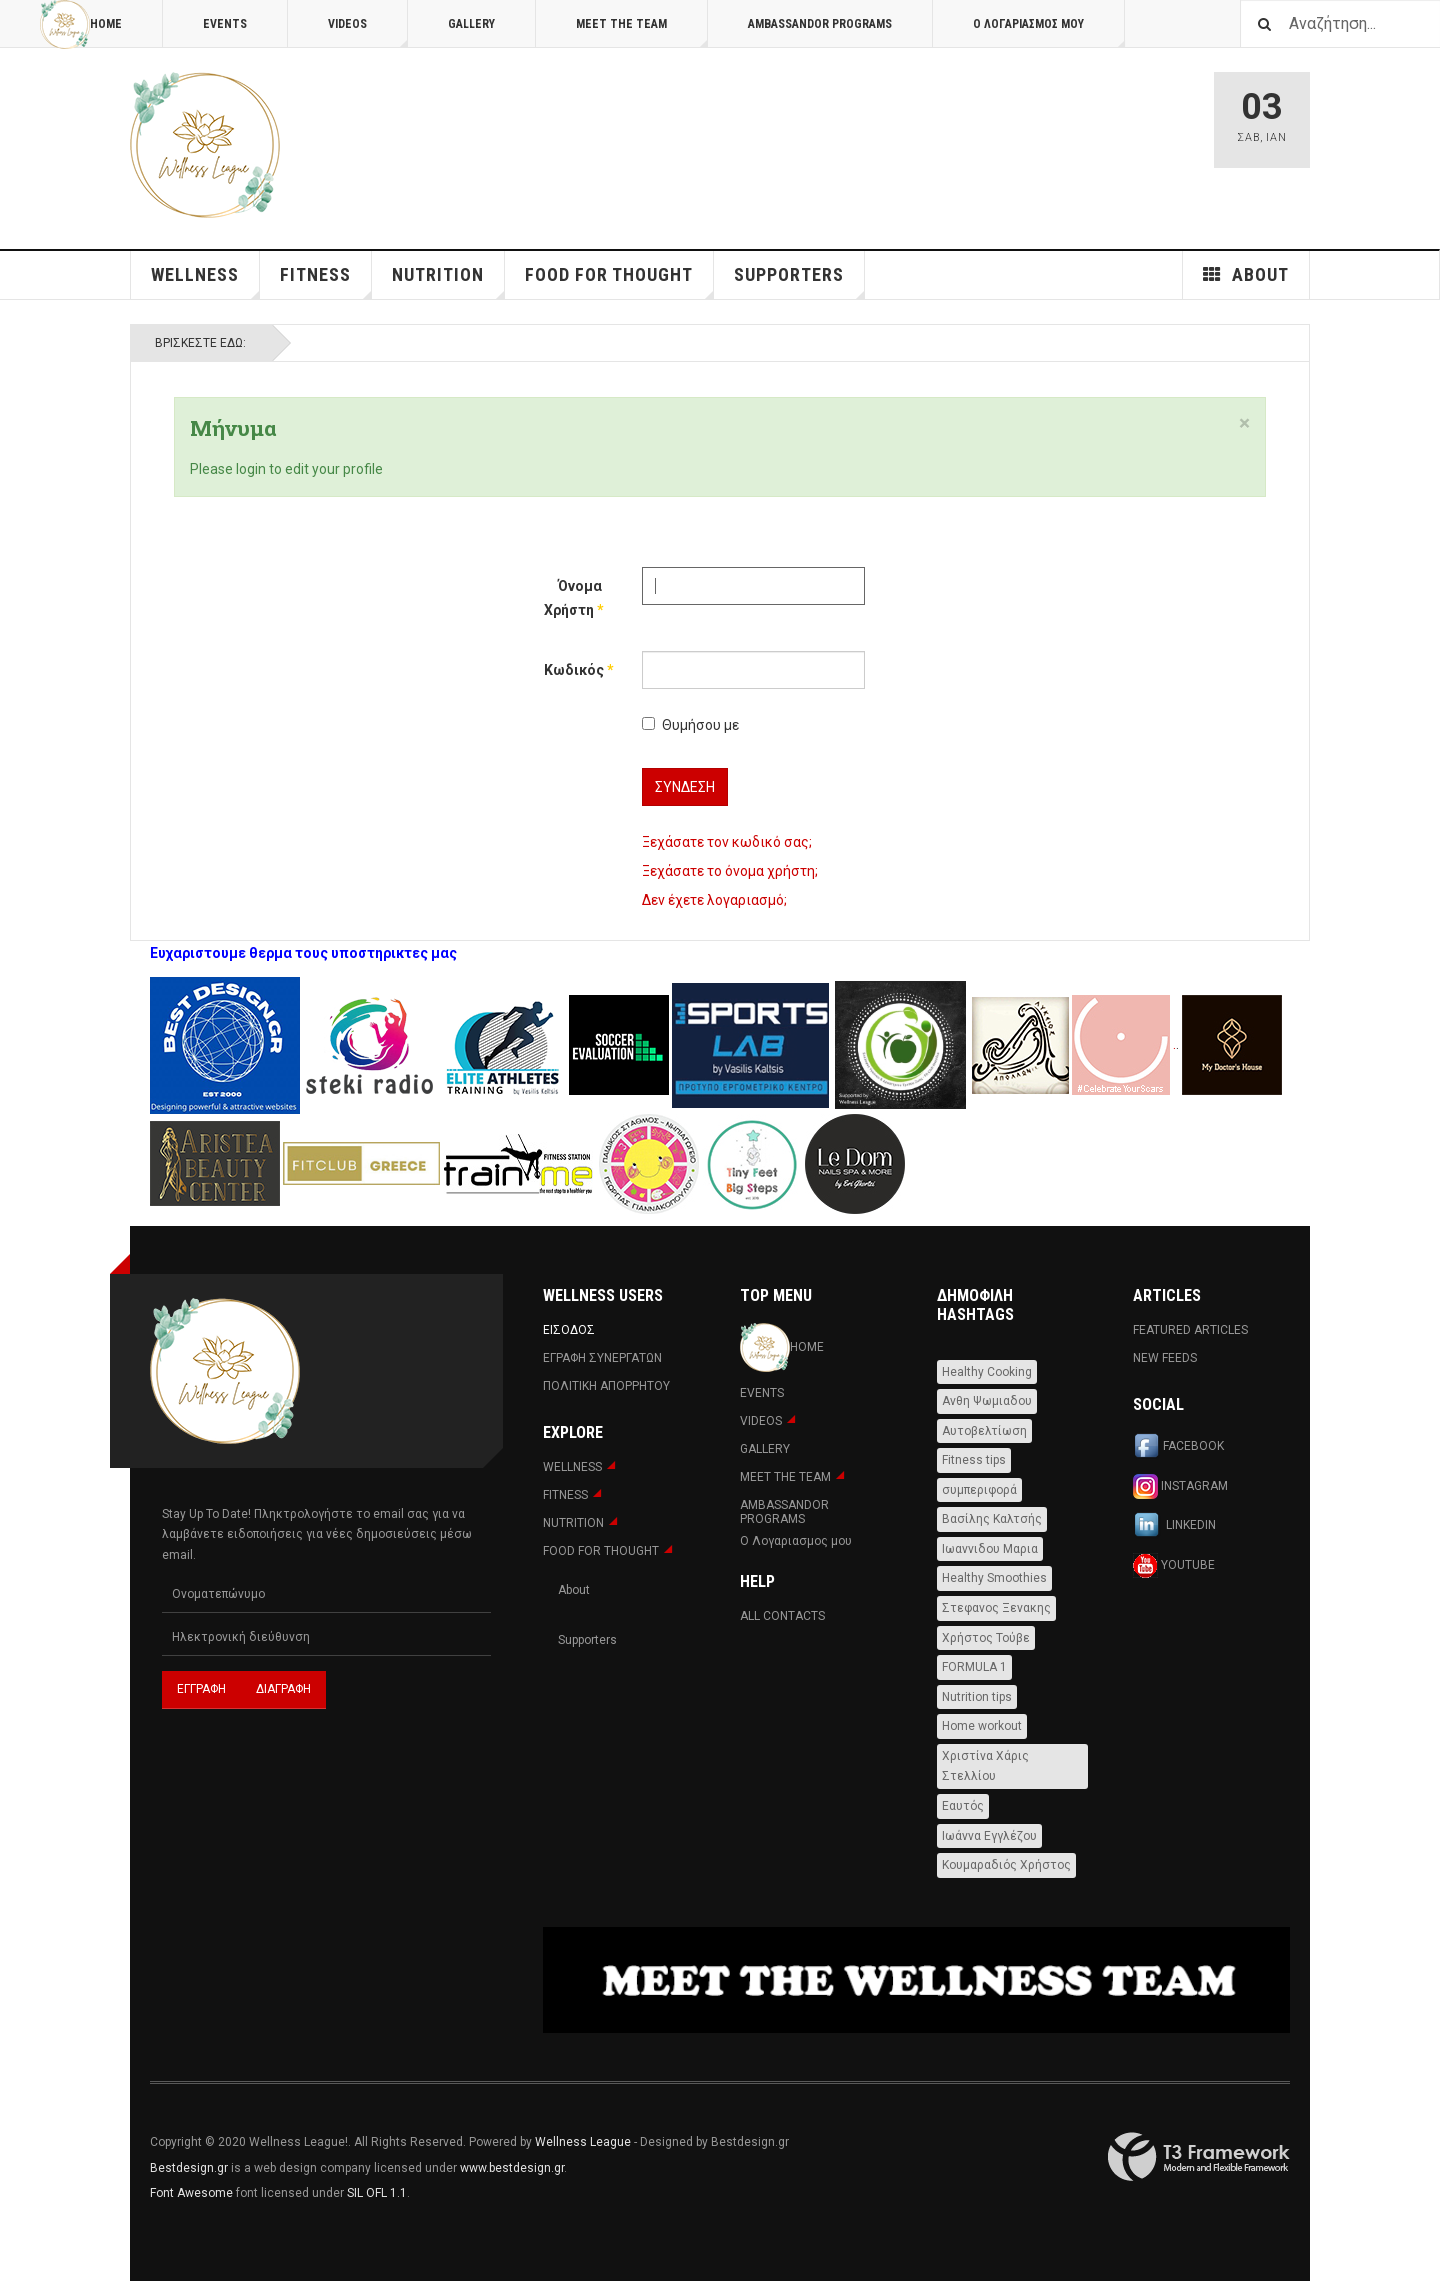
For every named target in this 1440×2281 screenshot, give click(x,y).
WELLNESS (205, 281)
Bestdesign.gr (189, 2168)
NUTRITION (448, 281)
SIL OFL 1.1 (377, 2193)
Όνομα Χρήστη (573, 598)
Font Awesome (191, 2193)
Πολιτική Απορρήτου (606, 1386)
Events (225, 24)
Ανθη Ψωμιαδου (987, 1401)
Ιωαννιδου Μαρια (990, 1549)
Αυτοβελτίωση (984, 1431)
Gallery (471, 24)
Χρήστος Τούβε (986, 1638)
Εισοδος (569, 1330)
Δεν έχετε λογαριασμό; (714, 900)
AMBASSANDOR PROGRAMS (820, 24)
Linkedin (1174, 1526)
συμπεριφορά (979, 1490)
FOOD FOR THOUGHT (619, 281)
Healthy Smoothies (994, 1578)
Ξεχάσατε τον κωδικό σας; (727, 842)
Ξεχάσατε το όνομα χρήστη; (730, 871)
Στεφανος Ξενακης (996, 1608)
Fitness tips (974, 1460)
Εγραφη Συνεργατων (602, 1358)
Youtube (1174, 1565)
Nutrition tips (977, 1697)
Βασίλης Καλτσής (992, 1519)
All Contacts (782, 1616)
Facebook (1178, 1447)
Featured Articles (1190, 1330)
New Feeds (1165, 1358)
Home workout (982, 1726)
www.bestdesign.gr (512, 2168)
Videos (368, 32)
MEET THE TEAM (642, 32)
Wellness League (583, 2142)
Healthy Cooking (987, 1372)
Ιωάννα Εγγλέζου (989, 1836)
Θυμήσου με (690, 725)
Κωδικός (573, 670)
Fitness (326, 281)
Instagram (1180, 1486)
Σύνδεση (685, 787)
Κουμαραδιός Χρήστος (1006, 1865)
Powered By (1199, 2157)
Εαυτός (963, 1806)
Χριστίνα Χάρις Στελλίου (985, 1766)
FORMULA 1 (974, 1667)
